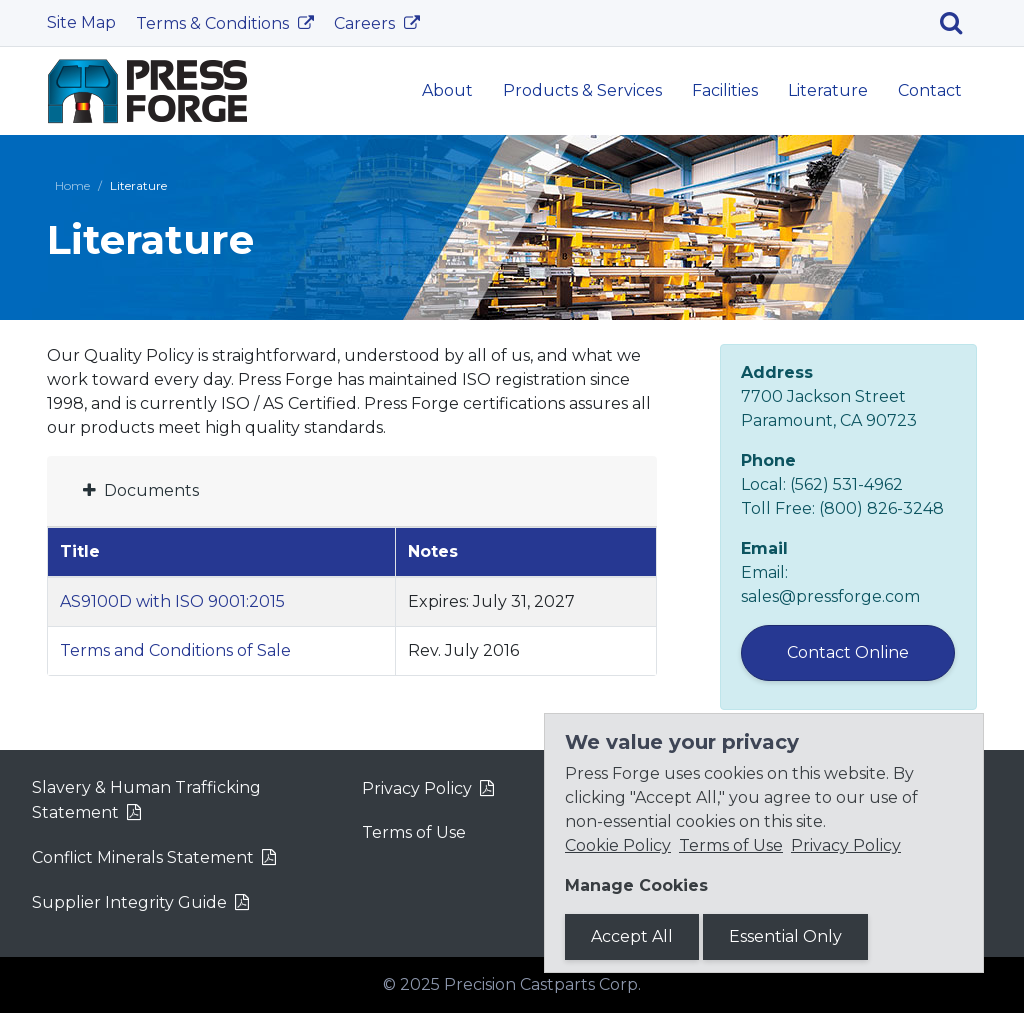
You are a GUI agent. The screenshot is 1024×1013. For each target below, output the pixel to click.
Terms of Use (414, 832)
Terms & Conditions (214, 23)
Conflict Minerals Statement (143, 857)
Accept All (632, 936)
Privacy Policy (417, 788)
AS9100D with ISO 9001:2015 (172, 601)
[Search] (958, 23)
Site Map (81, 22)
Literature (828, 90)
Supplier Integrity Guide (129, 902)
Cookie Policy (618, 845)
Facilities (725, 90)
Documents (141, 490)
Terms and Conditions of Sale (175, 650)
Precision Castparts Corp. (542, 984)
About (447, 90)
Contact (930, 90)
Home (72, 185)
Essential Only (785, 936)
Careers (366, 23)
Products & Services (582, 90)
